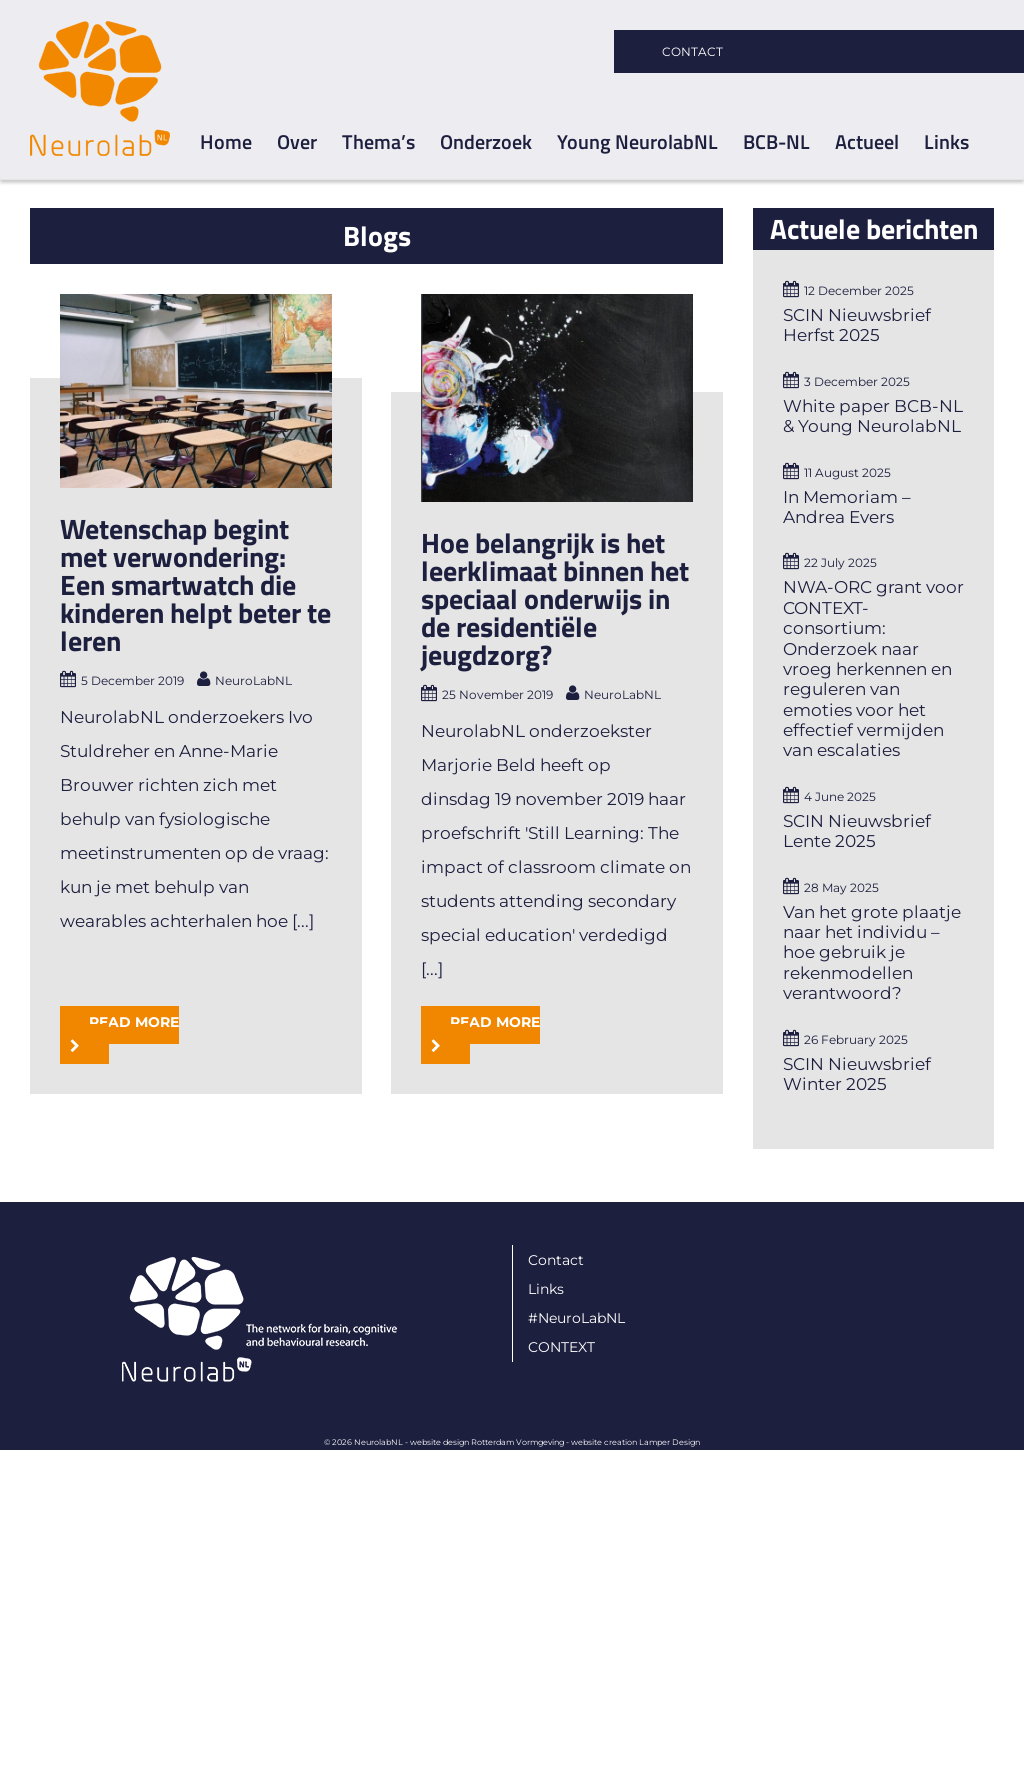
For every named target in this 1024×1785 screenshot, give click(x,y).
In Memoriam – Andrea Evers (847, 507)
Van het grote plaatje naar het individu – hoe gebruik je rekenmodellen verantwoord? (872, 953)
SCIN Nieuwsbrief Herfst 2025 (857, 325)
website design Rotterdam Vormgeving (487, 1520)
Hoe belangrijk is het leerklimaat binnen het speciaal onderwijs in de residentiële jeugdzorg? (551, 598)
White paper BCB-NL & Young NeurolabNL (873, 416)
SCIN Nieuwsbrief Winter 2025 (857, 1074)
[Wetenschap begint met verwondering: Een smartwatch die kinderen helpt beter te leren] (196, 391)
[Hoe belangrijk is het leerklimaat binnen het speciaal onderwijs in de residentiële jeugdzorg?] (553, 398)
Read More (134, 974)
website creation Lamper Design (635, 1520)
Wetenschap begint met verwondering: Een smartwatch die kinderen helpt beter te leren (195, 584)
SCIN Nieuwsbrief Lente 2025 (857, 831)
